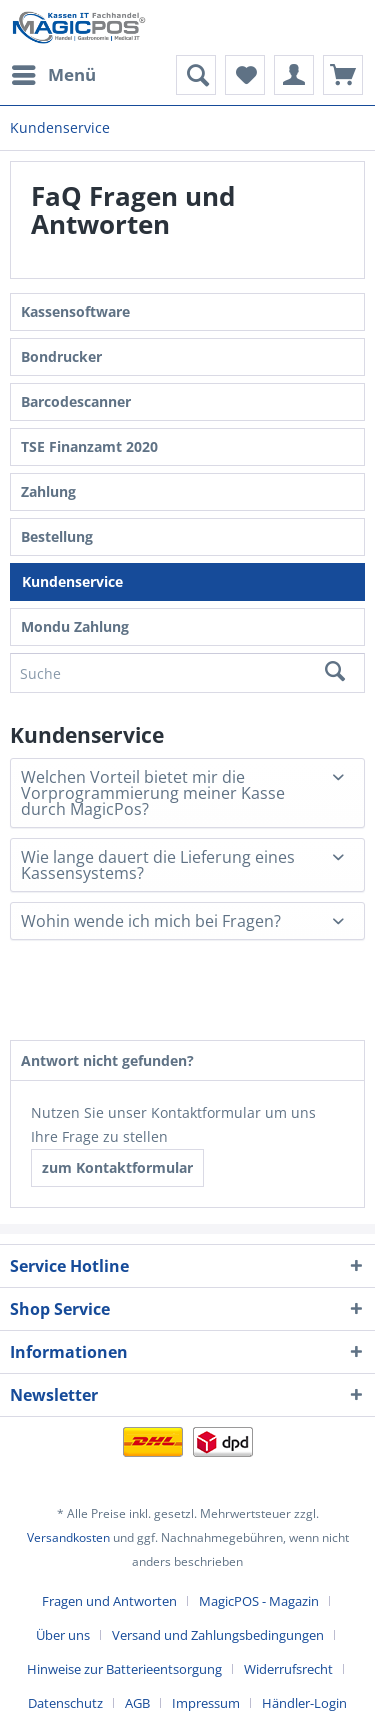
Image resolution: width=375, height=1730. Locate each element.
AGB (137, 1703)
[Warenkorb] (343, 75)
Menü (54, 72)
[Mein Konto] (294, 75)
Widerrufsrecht (288, 1669)
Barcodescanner (76, 401)
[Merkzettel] (245, 75)
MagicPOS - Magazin (259, 1601)
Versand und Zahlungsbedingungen (218, 1635)
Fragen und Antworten (109, 1601)
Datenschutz (65, 1703)
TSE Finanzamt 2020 (89, 446)
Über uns (63, 1635)
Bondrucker (61, 356)
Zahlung (48, 491)
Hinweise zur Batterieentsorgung (124, 1669)
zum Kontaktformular (117, 1167)
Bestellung (57, 536)
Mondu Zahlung (75, 626)
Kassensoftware (75, 311)
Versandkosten (68, 1537)
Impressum (206, 1703)
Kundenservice (72, 581)
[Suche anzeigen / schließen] (196, 75)
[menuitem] (53, 75)
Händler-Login (304, 1703)
